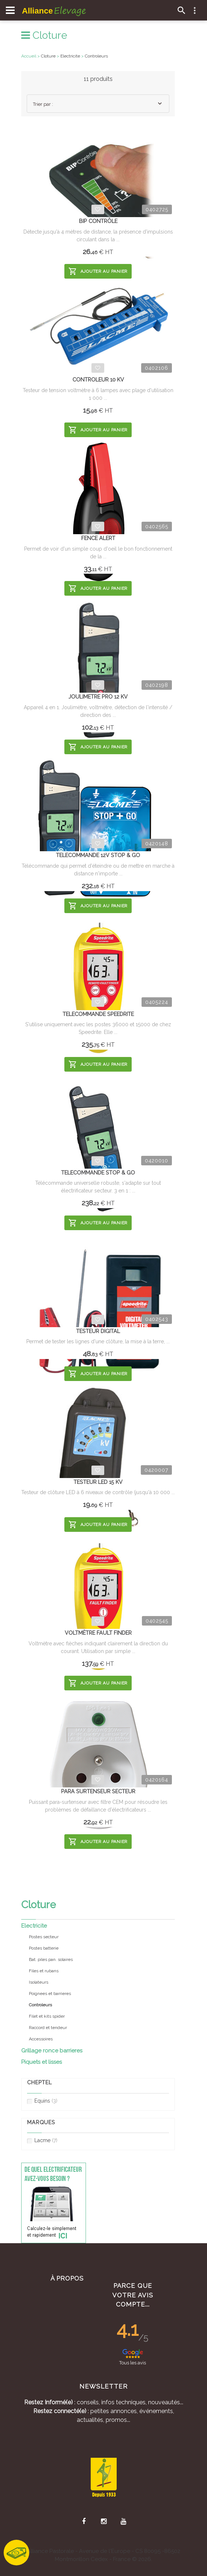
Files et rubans (44, 1970)
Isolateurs (38, 1982)
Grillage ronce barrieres (51, 2050)
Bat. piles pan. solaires (51, 1959)
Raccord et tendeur (48, 2027)
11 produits (98, 78)
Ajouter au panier (98, 271)
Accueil (28, 56)
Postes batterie (44, 1948)
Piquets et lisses (41, 2062)
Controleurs (96, 56)
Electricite (34, 1925)
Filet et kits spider (47, 2016)
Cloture (44, 35)
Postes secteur (44, 1936)
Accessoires (41, 2038)
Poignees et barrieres (50, 1993)
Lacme (42, 2140)
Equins (42, 2101)
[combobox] (98, 103)
